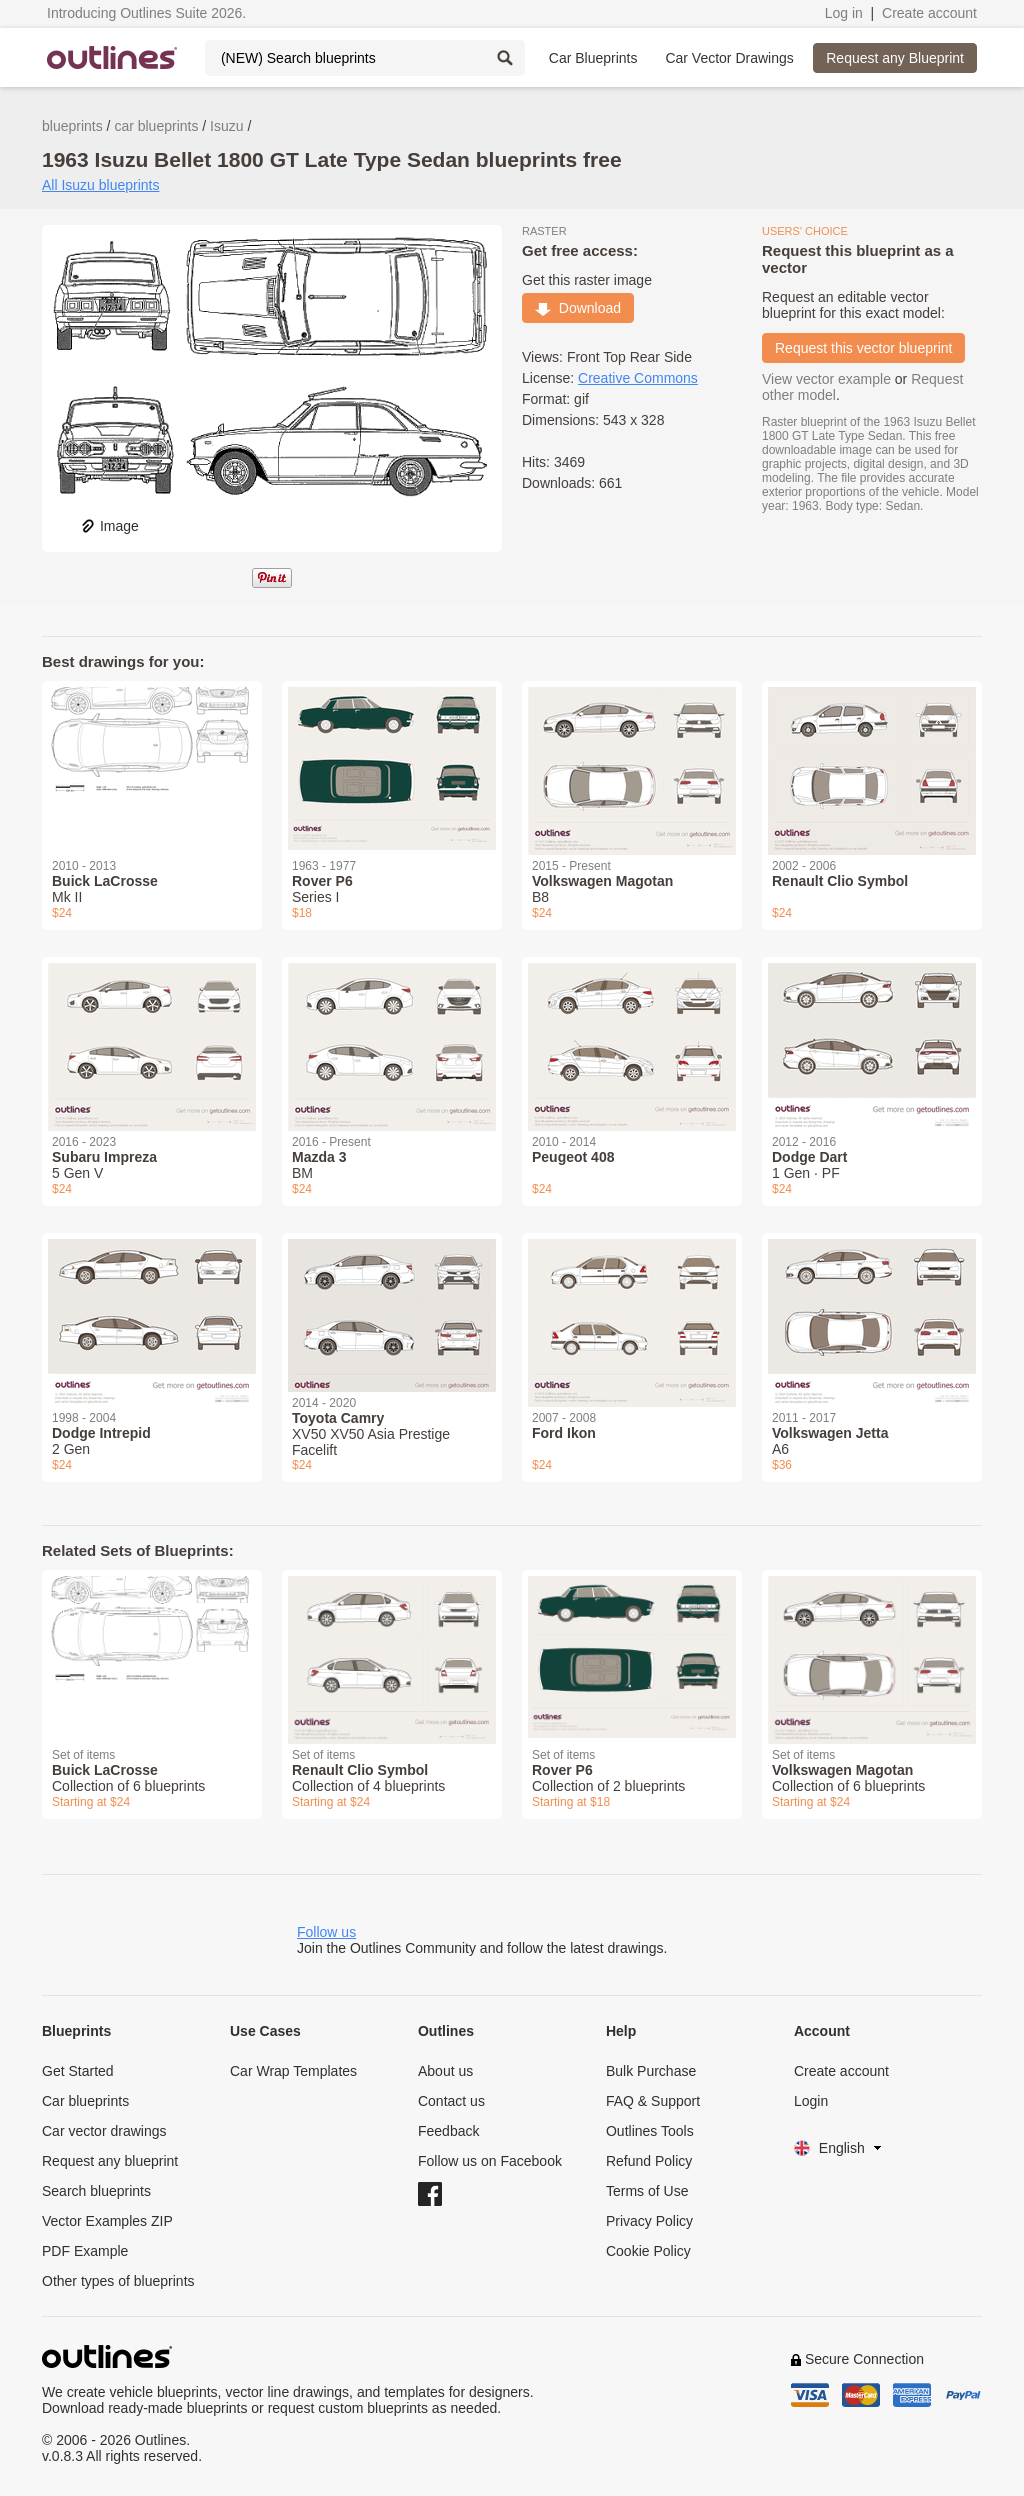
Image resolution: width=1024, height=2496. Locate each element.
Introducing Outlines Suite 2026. (146, 13)
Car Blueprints (593, 58)
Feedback (448, 2131)
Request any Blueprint (895, 58)
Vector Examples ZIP (107, 2221)
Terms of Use (647, 2191)
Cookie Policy (648, 2251)
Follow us (326, 1932)
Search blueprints (96, 2191)
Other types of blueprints (118, 2281)
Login (811, 2101)
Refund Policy (649, 2161)
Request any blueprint (110, 2161)
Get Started (78, 2071)
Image (109, 526)
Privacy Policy (649, 2221)
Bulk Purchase (651, 2071)
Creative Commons (638, 378)
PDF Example (85, 2251)
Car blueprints (85, 2101)
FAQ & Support (653, 2101)
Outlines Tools (650, 2131)
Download (578, 308)
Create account (929, 13)
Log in (844, 13)
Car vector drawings (104, 2131)
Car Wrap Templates (293, 2071)
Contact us (451, 2101)
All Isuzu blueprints (101, 185)
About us (445, 2071)
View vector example (826, 379)
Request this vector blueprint (863, 348)
